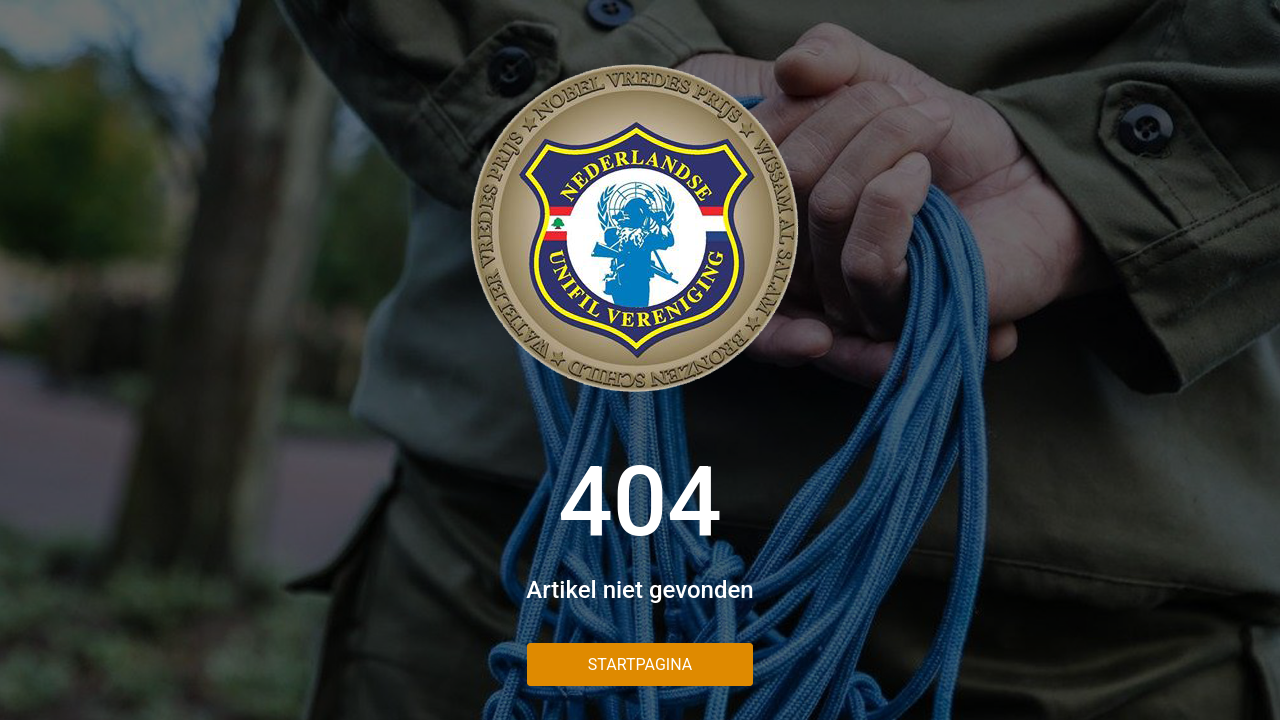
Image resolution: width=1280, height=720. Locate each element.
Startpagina (640, 664)
